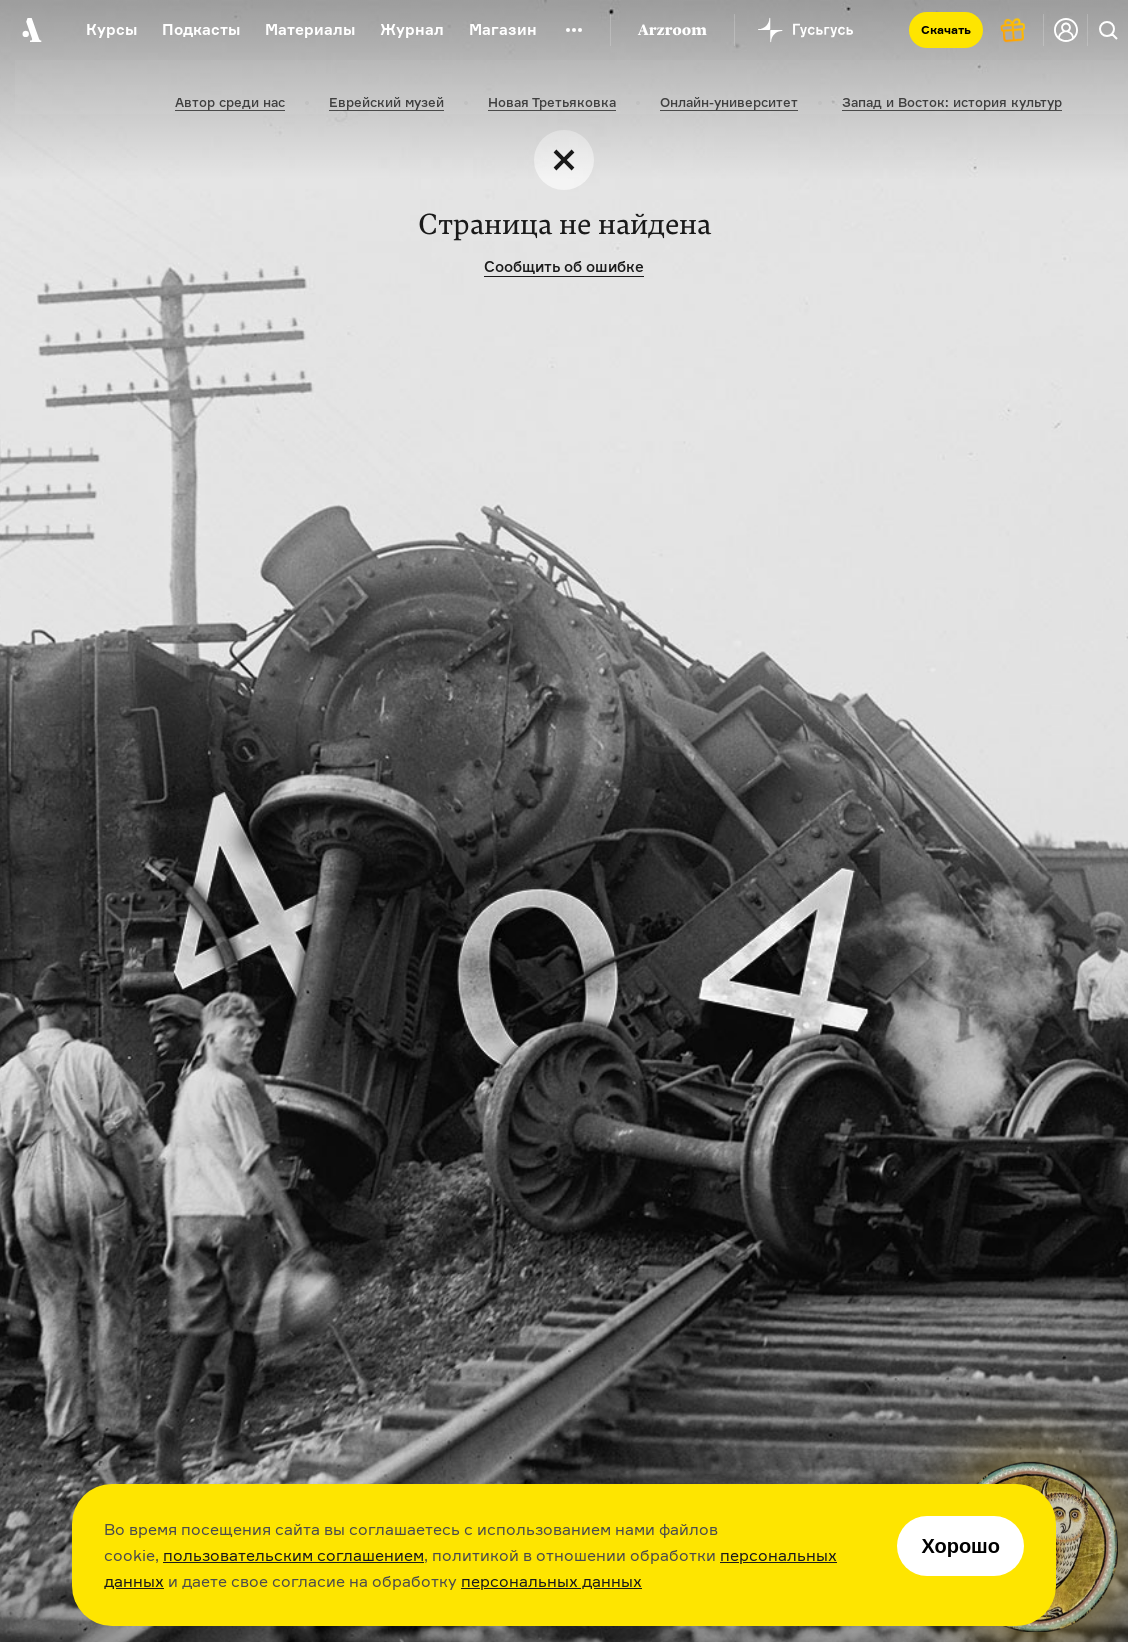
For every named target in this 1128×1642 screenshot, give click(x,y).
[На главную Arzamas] (30, 30)
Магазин (503, 29)
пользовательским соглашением (293, 1555)
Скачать (946, 29)
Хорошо (960, 1546)
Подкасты (201, 29)
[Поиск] (1108, 30)
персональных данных (551, 1581)
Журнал (412, 29)
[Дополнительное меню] (574, 30)
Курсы (111, 29)
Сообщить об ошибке (564, 266)
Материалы (310, 29)
